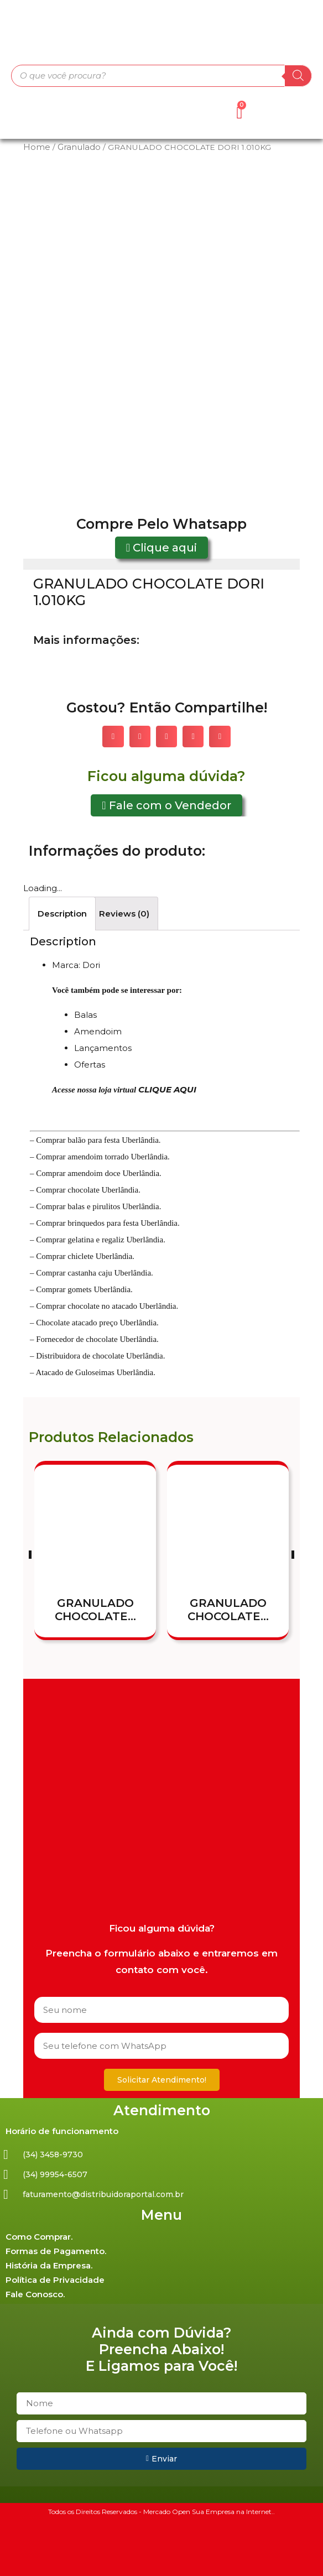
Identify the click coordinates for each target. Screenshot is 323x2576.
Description (62, 913)
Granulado (79, 147)
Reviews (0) (124, 913)
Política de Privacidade (55, 2280)
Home (36, 147)
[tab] (62, 913)
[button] (161, 548)
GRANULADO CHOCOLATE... (95, 1609)
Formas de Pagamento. (56, 2251)
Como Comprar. (39, 2236)
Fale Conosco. (35, 2294)
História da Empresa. (49, 2265)
